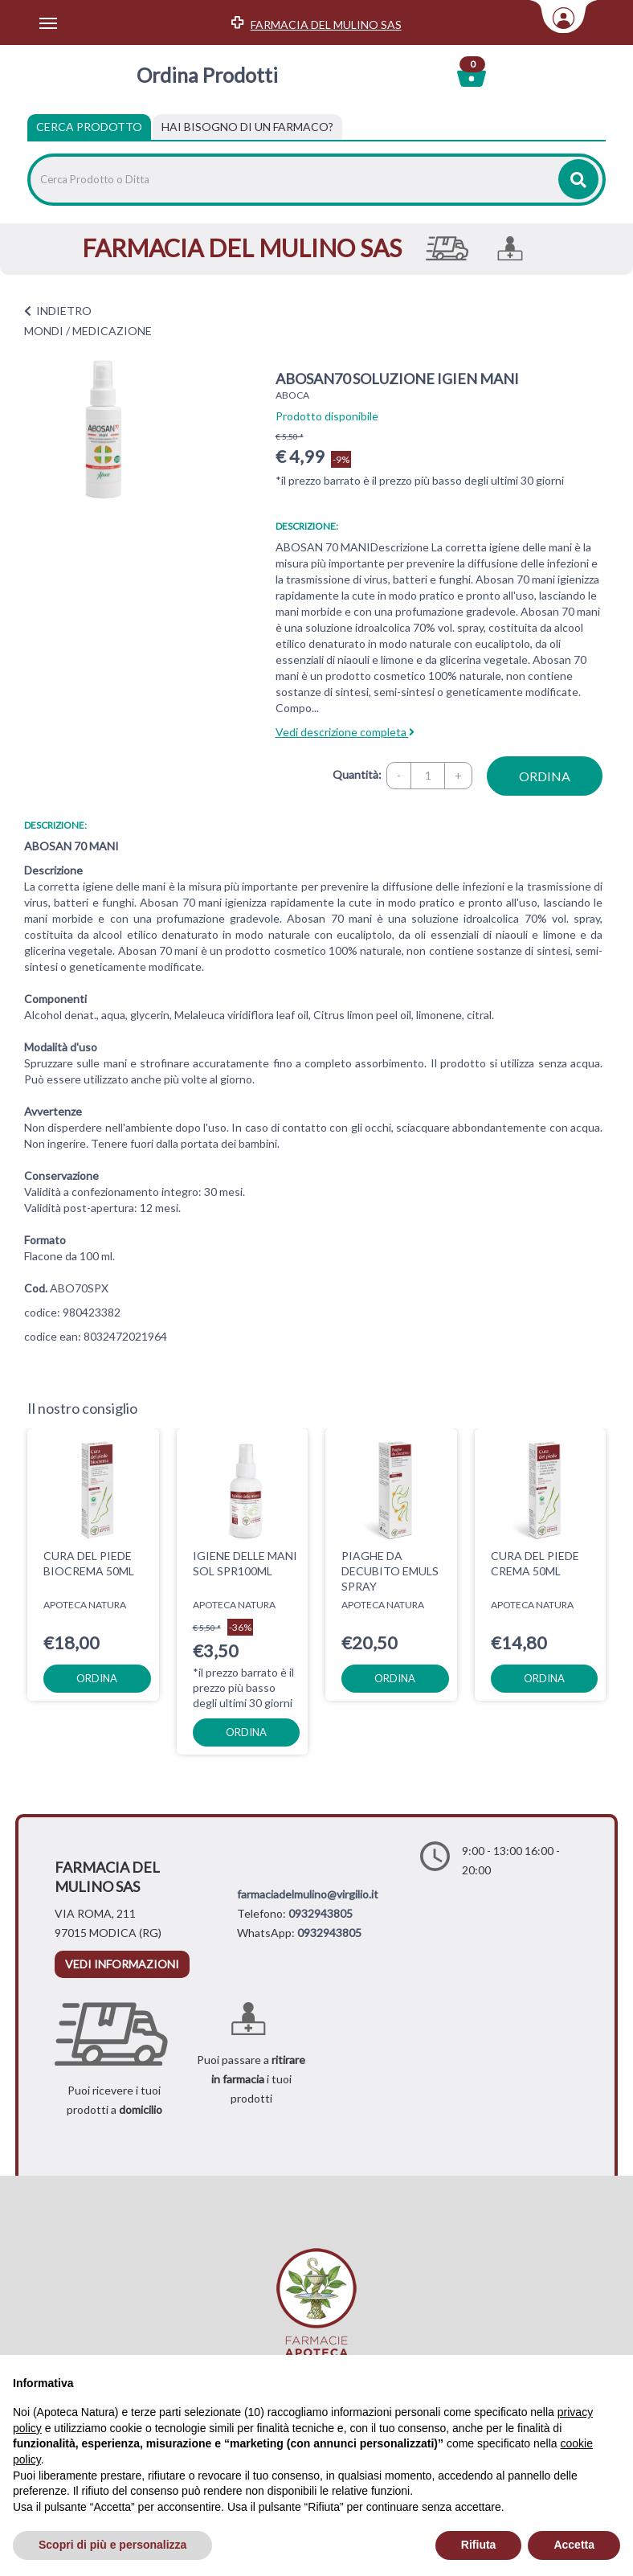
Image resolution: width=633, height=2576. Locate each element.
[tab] (247, 127)
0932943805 (320, 1913)
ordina (544, 776)
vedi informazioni (122, 1964)
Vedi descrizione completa (345, 732)
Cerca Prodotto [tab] (89, 126)
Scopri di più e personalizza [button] (112, 2544)
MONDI (43, 331)
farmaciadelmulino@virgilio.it (307, 1894)
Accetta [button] (573, 2544)
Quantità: (357, 774)
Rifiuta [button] (478, 2544)
